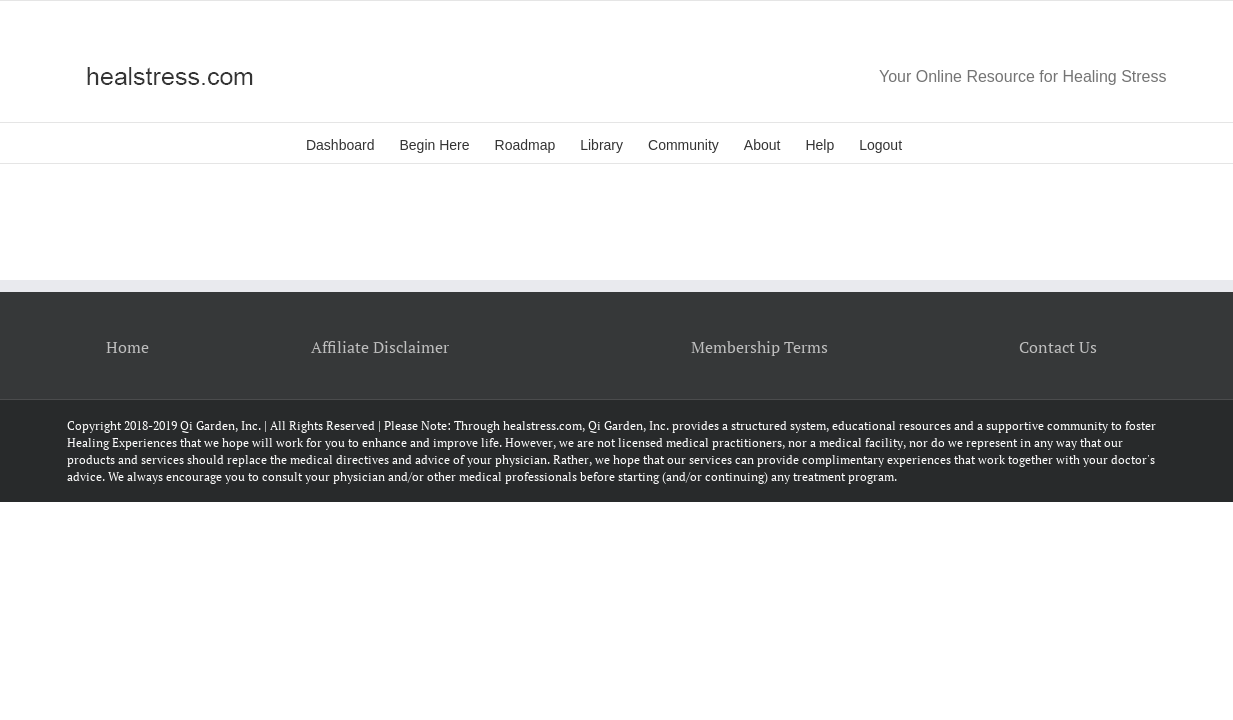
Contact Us (1058, 347)
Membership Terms (759, 347)
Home (127, 347)
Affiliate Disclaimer (380, 347)
